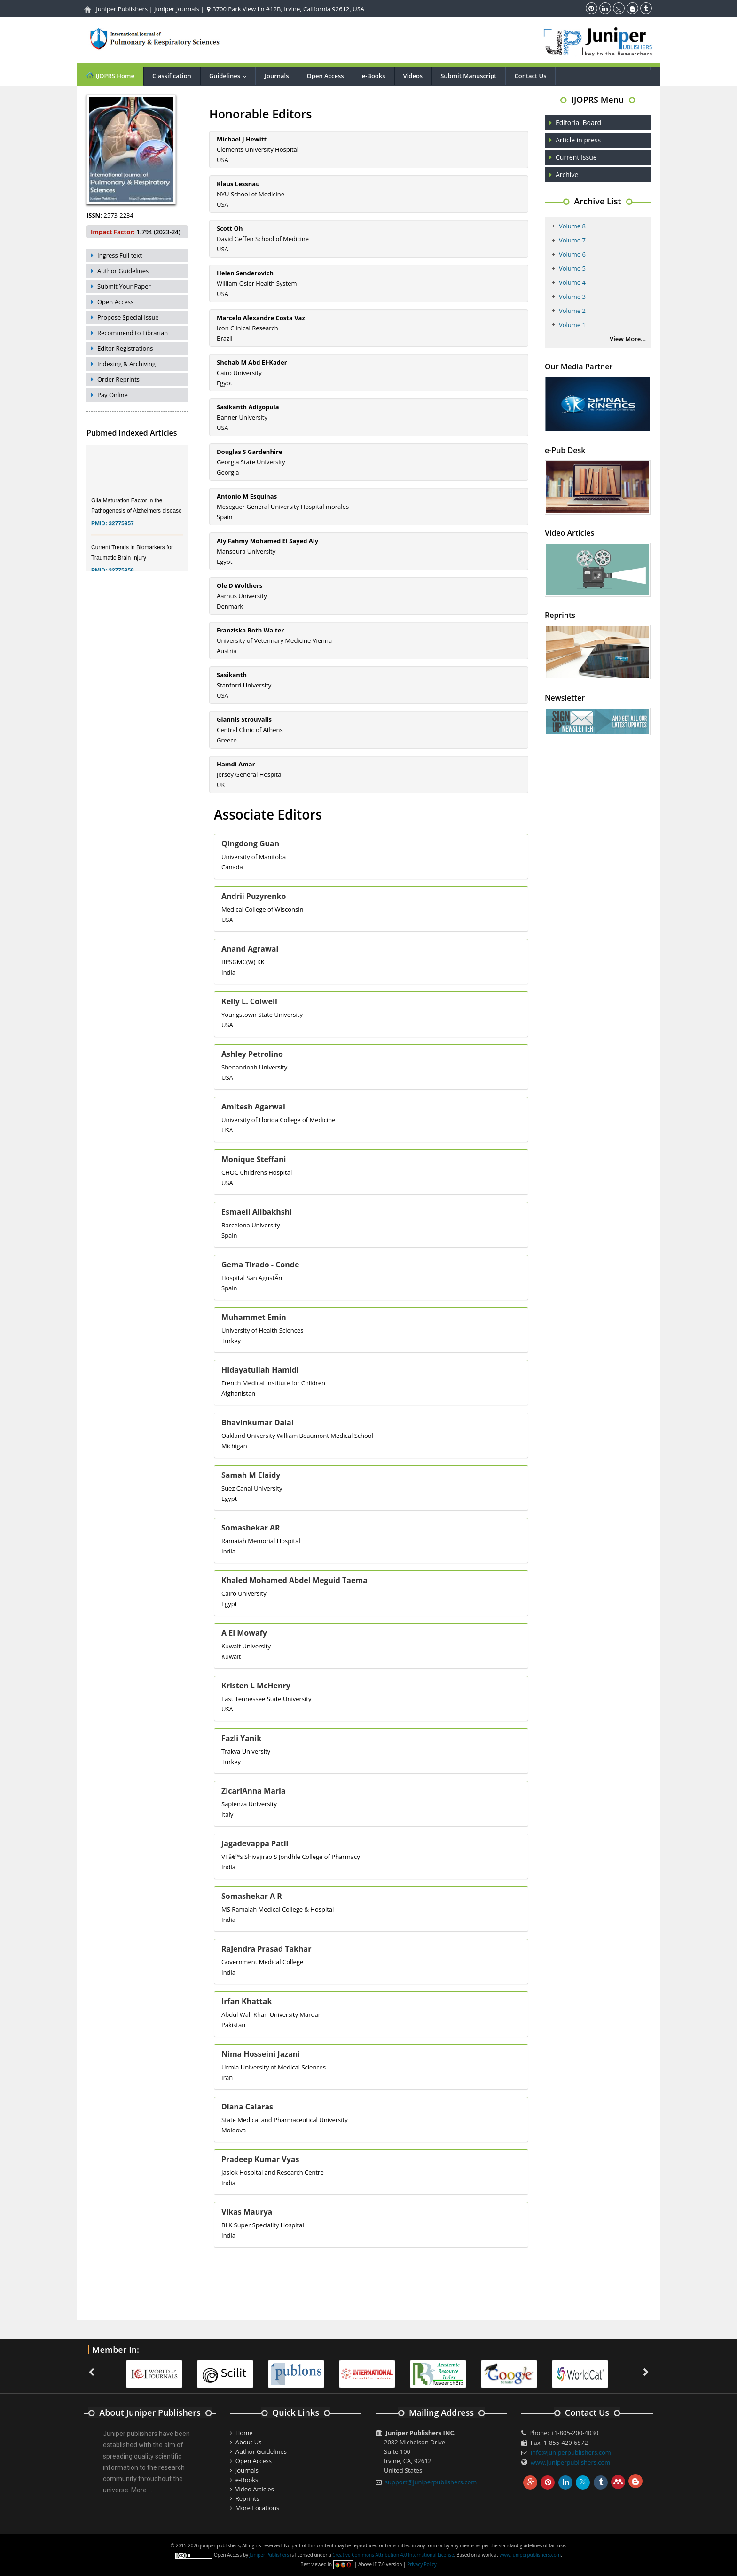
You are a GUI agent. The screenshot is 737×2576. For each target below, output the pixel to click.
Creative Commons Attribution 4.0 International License (393, 2555)
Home (244, 2432)
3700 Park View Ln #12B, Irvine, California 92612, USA (285, 9)
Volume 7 (572, 240)
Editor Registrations (125, 348)
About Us (248, 2442)
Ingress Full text (119, 255)
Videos (413, 75)
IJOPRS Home (110, 75)
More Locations (257, 2508)
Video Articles (254, 2489)
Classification (171, 75)
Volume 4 (572, 282)
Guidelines (230, 75)
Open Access (325, 75)
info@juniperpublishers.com (571, 2452)
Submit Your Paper (124, 286)
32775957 (121, 536)
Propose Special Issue (128, 317)
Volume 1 (572, 324)
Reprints (247, 2498)
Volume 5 (572, 268)
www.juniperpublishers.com (571, 2462)
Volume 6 (572, 254)
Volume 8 (572, 226)
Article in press (578, 139)
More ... (141, 2490)
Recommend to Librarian (132, 332)
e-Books (373, 75)
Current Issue (576, 157)
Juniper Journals (176, 9)
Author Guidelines (123, 270)
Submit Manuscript (468, 75)
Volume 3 (572, 296)
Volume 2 (572, 310)
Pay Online (112, 394)
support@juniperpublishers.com (431, 2482)
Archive (567, 174)
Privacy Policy (421, 2564)
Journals (277, 75)
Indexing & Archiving (126, 363)
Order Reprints (118, 379)
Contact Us (531, 75)
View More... (628, 339)
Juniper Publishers (122, 9)
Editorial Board (578, 122)
